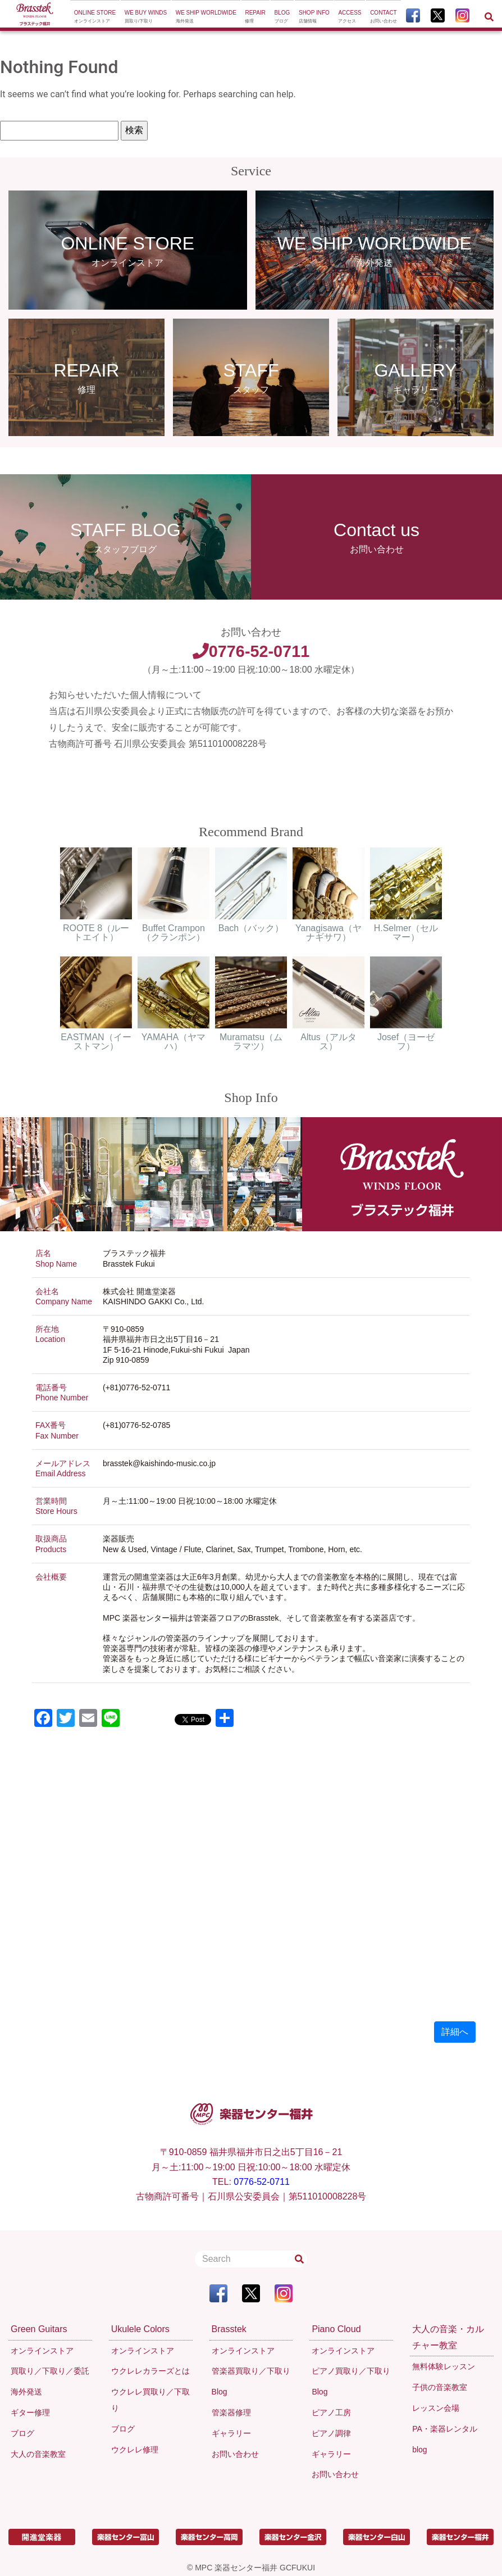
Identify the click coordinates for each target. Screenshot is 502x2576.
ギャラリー (231, 2433)
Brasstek (229, 2329)
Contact (383, 17)
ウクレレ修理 (134, 2449)
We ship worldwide (206, 17)
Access (349, 17)
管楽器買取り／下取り (251, 2370)
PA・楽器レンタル (444, 2428)
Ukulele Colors (140, 2329)
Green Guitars (39, 2329)
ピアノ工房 (331, 2412)
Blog (282, 17)
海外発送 (26, 2391)
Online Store (95, 17)
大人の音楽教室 (38, 2454)
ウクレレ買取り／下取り (150, 2399)
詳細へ (454, 2032)
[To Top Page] (35, 15)
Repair (255, 17)
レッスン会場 (435, 2407)
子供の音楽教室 (439, 2387)
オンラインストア (42, 2350)
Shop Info (314, 17)
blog (419, 2449)
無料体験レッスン (443, 2366)
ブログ (22, 2433)
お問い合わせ (235, 2454)
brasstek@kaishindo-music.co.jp (159, 1463)
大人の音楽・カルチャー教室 (448, 2337)
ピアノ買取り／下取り (351, 2370)
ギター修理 (30, 2412)
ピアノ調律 (331, 2433)
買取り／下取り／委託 (50, 2370)
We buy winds (146, 17)
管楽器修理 (231, 2412)
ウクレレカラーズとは (150, 2370)
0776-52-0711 (251, 651)
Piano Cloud (336, 2329)
